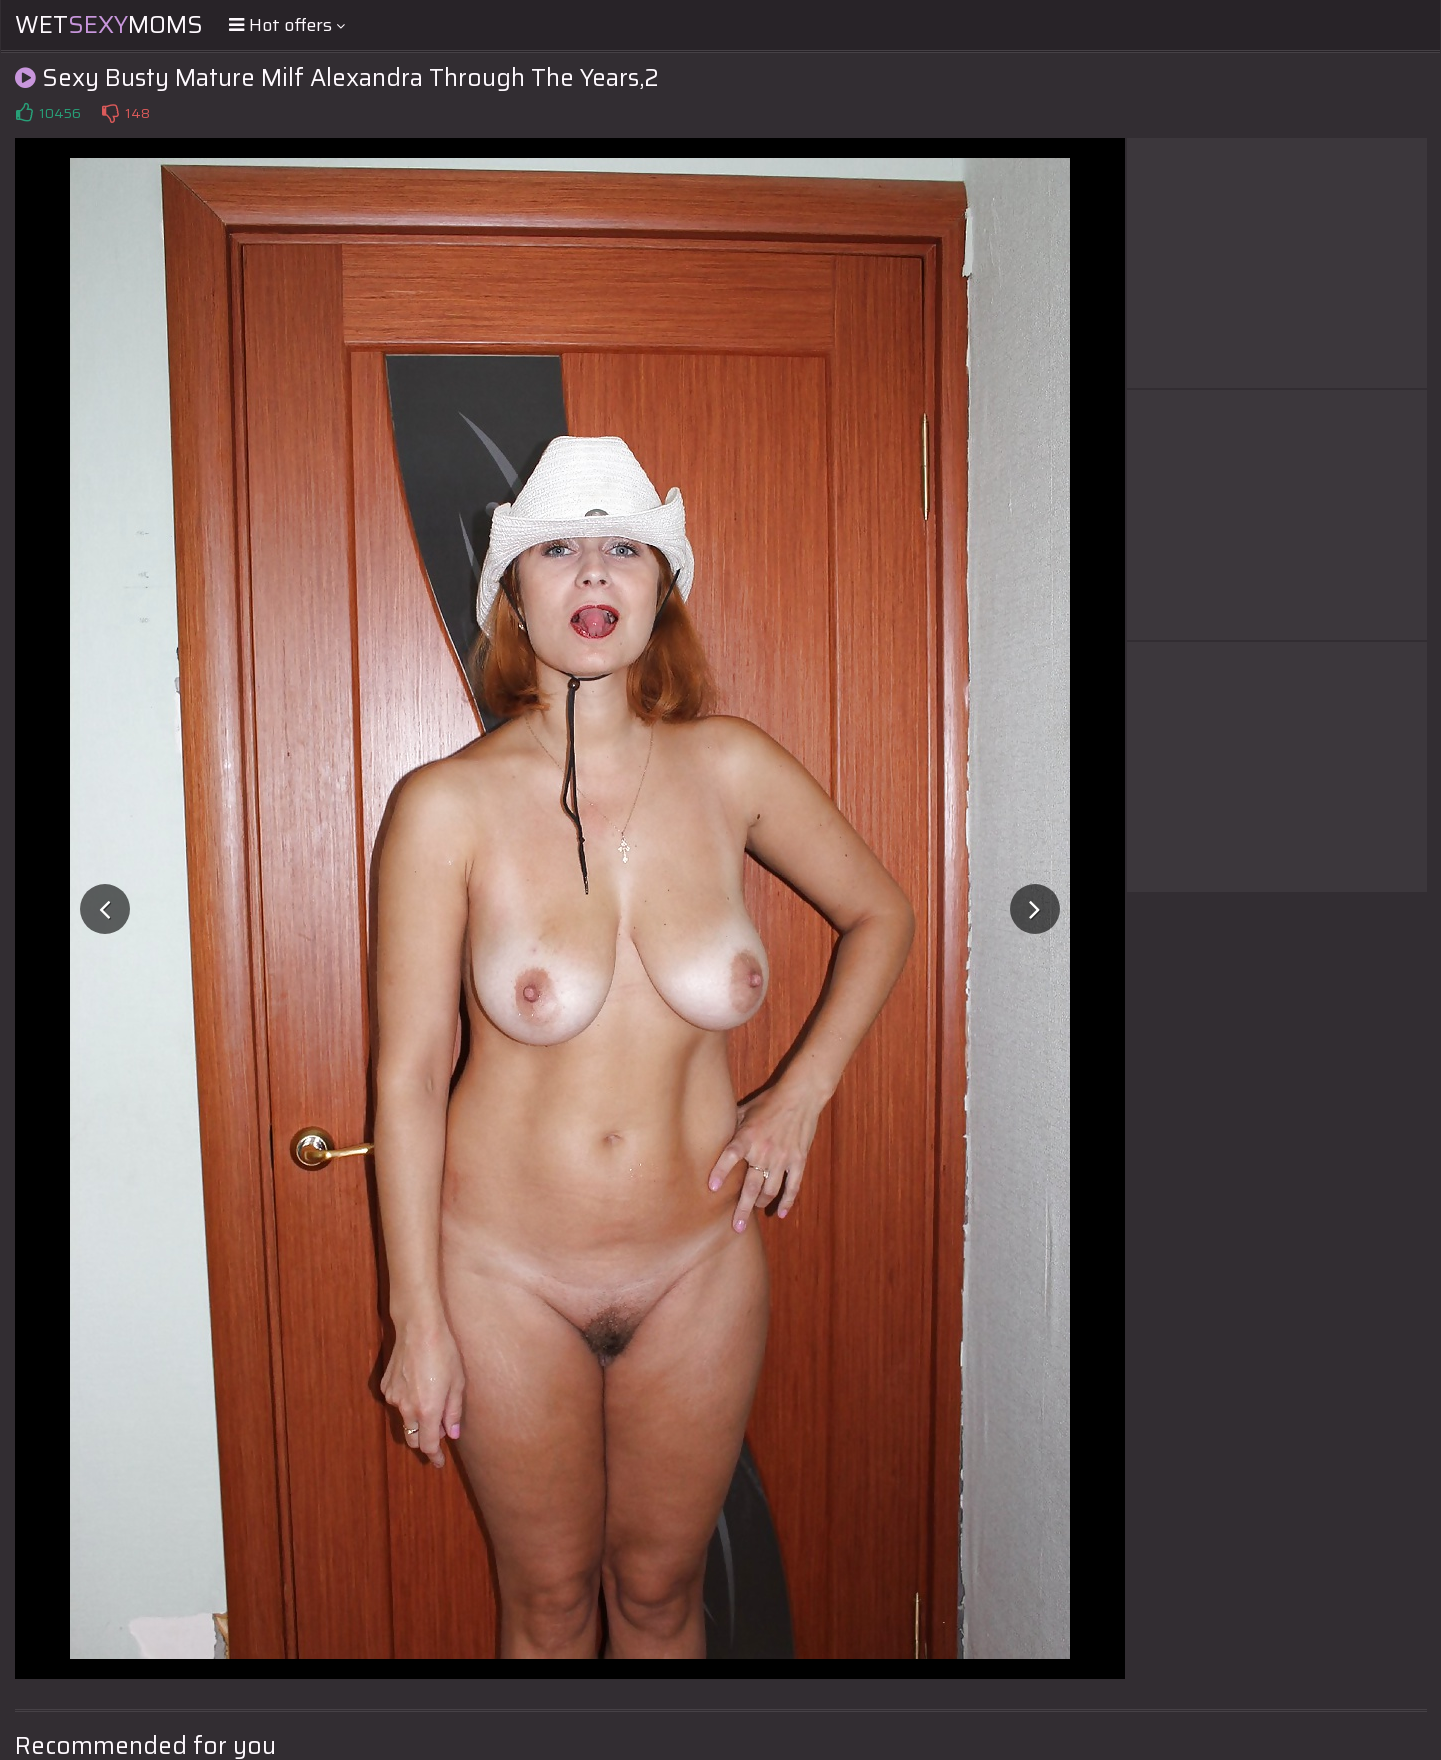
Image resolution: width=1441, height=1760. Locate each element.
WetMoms (109, 25)
